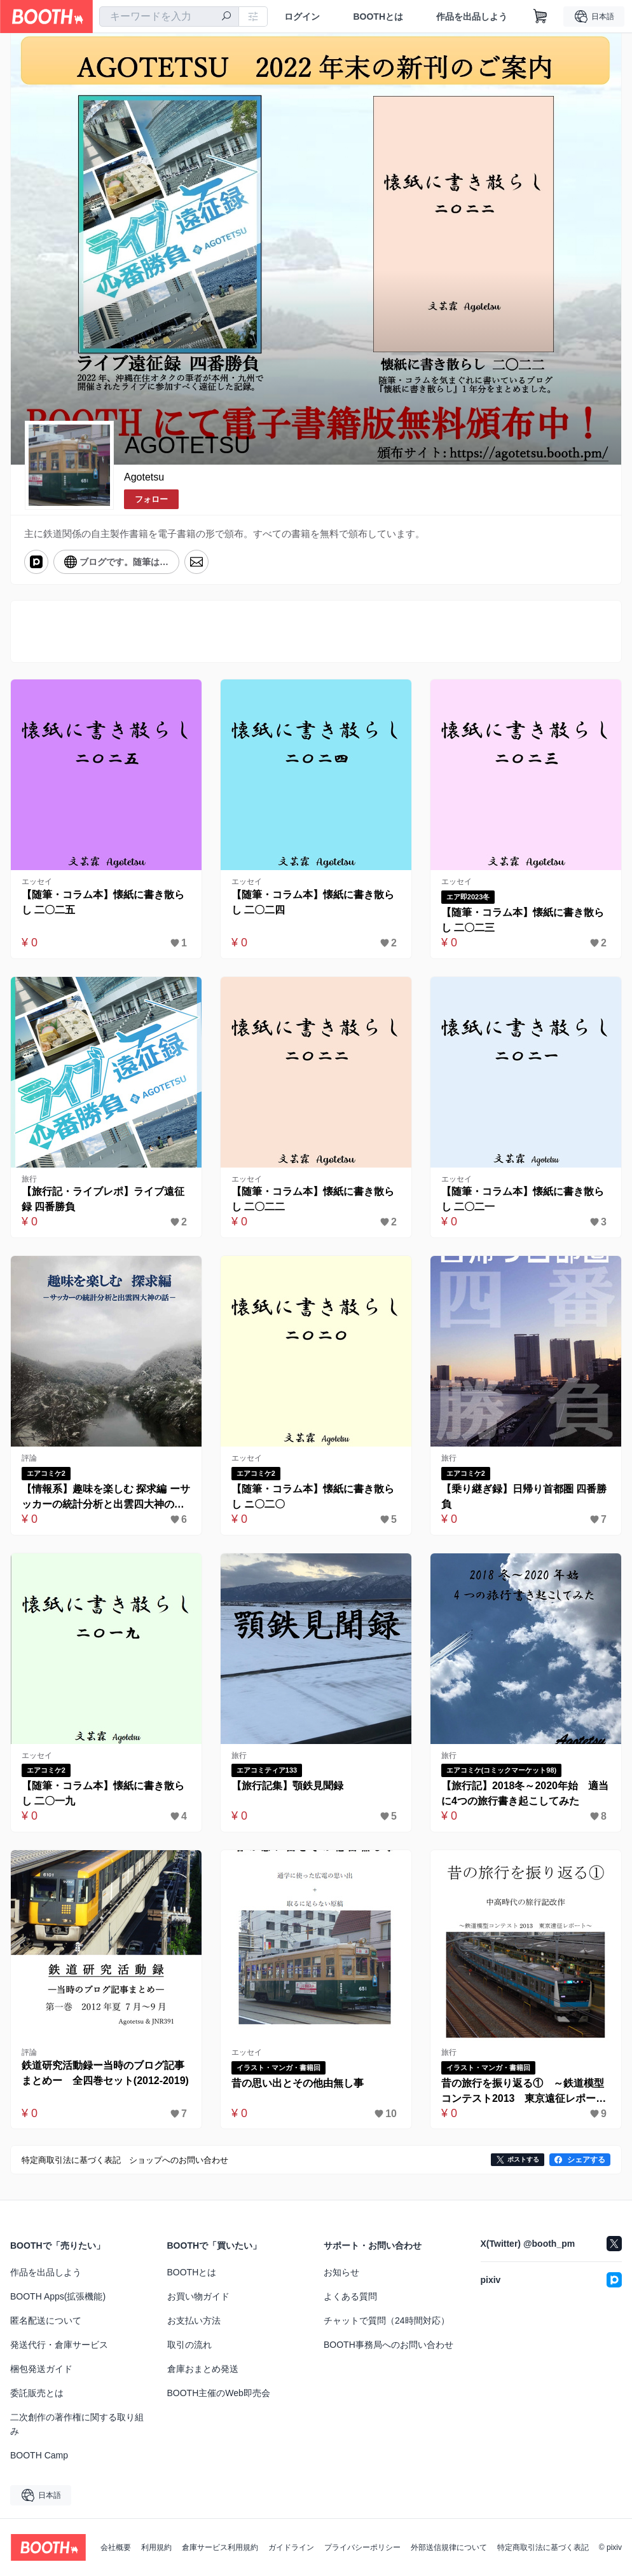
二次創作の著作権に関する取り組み (77, 2424)
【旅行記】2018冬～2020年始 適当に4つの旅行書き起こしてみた (524, 1793)
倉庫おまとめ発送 (202, 2369)
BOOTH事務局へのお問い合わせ (388, 2345)
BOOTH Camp (39, 2455)
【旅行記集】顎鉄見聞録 (287, 1785)
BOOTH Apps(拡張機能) (58, 2296)
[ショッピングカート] (540, 16)
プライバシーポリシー (362, 2547)
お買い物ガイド (198, 2296)
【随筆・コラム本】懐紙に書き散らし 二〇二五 (103, 902)
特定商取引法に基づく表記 (543, 2547)
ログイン (302, 16)
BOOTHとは (378, 16)
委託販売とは (37, 2393)
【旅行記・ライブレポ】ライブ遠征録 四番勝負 (103, 1199)
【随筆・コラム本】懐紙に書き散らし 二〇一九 (103, 1793)
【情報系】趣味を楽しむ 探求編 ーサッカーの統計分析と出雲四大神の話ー (106, 1497)
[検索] (226, 17)
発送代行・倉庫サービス (59, 2345)
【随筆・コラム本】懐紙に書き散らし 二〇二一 (522, 1199)
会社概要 (115, 2547)
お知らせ (341, 2272)
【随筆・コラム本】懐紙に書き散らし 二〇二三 (522, 920)
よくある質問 (350, 2296)
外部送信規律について (449, 2547)
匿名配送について (45, 2320)
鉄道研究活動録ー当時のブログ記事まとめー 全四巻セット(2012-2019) (105, 2073)
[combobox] (169, 16)
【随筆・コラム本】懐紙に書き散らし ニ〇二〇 (312, 1496)
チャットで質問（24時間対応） (387, 2320)
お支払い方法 (194, 2320)
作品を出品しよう (471, 16)
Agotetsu (144, 477)
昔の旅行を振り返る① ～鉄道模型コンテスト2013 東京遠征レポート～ (524, 2092)
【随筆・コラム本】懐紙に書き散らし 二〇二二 (312, 1199)
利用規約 (156, 2547)
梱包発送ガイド (41, 2369)
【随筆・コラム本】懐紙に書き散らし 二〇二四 (312, 902)
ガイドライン (291, 2547)
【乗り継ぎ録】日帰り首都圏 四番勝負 (524, 1496)
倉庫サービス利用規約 (220, 2547)
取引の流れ (189, 2345)
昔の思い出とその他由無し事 (297, 2083)
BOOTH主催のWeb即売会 (218, 2393)
